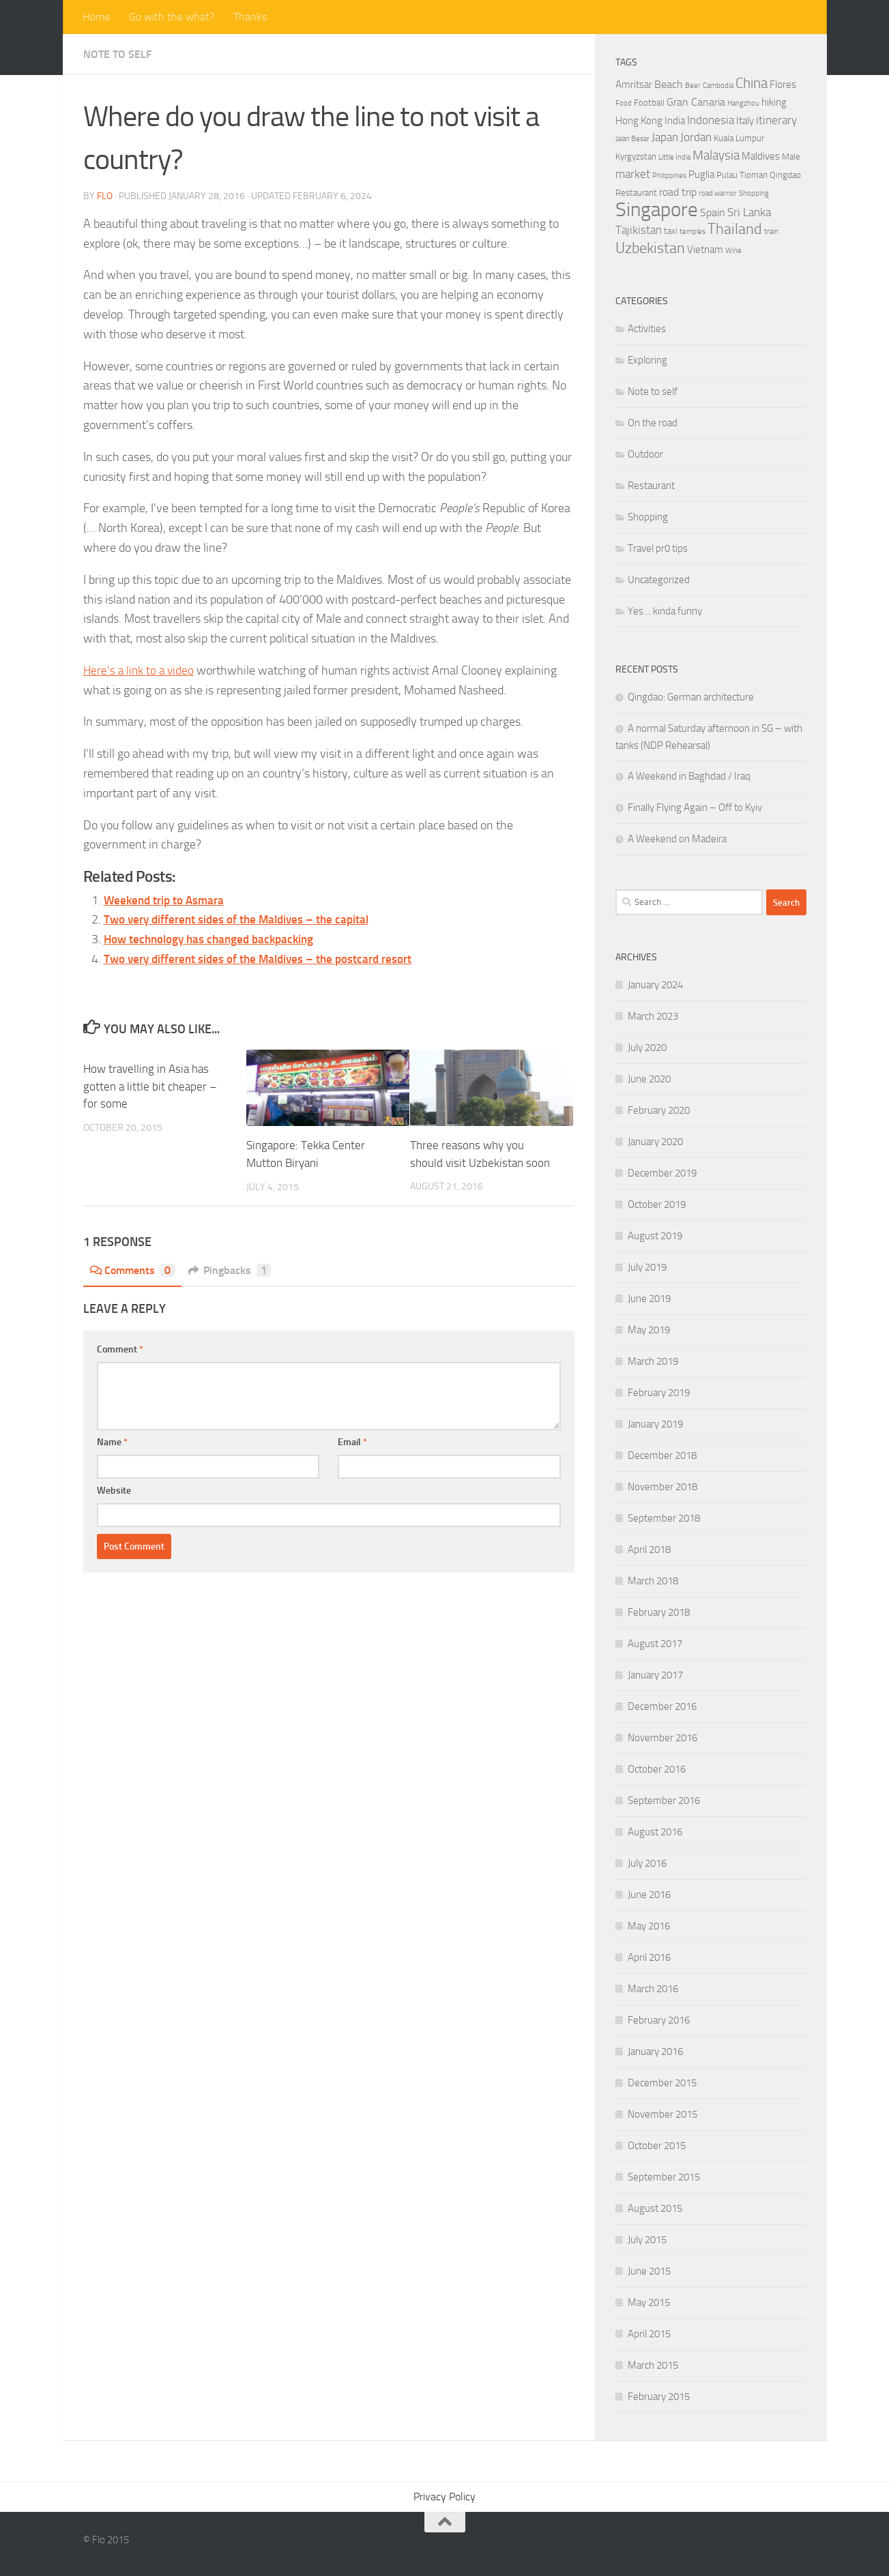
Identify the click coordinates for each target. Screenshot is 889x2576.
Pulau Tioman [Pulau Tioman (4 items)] (742, 175)
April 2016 (649, 1957)
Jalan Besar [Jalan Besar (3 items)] (632, 138)
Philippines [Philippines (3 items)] (669, 175)
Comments (132, 1269)
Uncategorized (659, 580)
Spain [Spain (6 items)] (712, 212)
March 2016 (653, 1989)
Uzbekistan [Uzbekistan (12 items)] (650, 248)
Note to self (117, 54)
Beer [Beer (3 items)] (693, 85)
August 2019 (655, 1236)
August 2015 (655, 2208)
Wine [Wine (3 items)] (733, 250)
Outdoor (645, 454)
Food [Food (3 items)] (623, 103)
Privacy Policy (444, 2496)
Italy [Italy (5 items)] (745, 121)
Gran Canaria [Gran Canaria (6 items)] (696, 101)
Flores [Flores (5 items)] (783, 84)
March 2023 (653, 1016)
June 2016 (649, 1895)
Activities (647, 329)
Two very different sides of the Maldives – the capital (242, 919)
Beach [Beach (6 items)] (668, 84)
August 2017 (655, 1644)
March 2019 (653, 1361)
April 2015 (649, 2334)
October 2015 (657, 2146)
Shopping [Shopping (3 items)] (754, 193)
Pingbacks (230, 1269)
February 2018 (659, 1612)
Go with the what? (171, 16)
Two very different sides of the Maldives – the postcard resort (265, 958)
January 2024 (655, 985)
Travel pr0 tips (658, 548)
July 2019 (647, 1267)
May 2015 (649, 2302)
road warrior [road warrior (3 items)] (718, 193)
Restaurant (651, 485)
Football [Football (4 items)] (649, 103)
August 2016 (655, 1832)
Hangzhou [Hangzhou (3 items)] (743, 103)
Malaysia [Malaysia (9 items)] (716, 155)
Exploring (647, 360)
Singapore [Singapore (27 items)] (656, 210)
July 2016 (647, 1863)
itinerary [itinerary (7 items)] (776, 120)
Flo (105, 196)
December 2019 (662, 1173)
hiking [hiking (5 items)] (774, 102)
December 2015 (662, 2083)
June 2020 (649, 1079)
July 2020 (647, 1047)
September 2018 (664, 1518)
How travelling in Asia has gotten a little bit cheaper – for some (150, 1086)
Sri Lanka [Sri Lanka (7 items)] (749, 212)
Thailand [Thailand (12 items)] (735, 229)
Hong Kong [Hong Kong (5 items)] (638, 121)
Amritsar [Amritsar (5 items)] (633, 84)
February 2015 (659, 2396)
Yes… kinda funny (665, 611)
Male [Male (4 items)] (791, 156)
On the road (652, 423)
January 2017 (655, 1675)
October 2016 (657, 1769)
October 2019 (657, 1204)
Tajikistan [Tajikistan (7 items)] (638, 230)
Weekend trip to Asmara (167, 900)
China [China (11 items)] (751, 82)
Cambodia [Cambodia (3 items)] (718, 85)
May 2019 (649, 1330)
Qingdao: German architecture (691, 697)
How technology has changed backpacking (214, 939)
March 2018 (653, 1581)
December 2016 (662, 1706)
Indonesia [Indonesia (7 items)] (710, 120)
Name (112, 1441)
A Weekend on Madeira (677, 839)
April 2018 (649, 1549)
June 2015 (649, 2271)
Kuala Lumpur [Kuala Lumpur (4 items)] (739, 138)
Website (114, 1490)
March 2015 (653, 2365)
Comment (120, 1348)
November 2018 (662, 1487)
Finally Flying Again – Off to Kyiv (695, 807)
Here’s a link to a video (140, 670)
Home (96, 16)
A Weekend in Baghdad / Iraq (689, 776)
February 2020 (659, 1110)
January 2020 (655, 1142)
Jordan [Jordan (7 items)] (696, 137)
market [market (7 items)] (632, 174)
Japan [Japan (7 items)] (665, 137)
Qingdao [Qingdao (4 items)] (785, 175)
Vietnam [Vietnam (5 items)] (705, 249)
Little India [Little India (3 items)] (674, 157)
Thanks (250, 16)
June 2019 (649, 1298)
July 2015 (647, 2240)
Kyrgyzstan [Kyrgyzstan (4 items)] (635, 156)
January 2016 (655, 2051)
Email (352, 1441)
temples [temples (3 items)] (692, 231)
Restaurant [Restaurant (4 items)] (636, 193)
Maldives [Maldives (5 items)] (761, 156)
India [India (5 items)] (675, 121)
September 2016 (664, 1800)
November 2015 (662, 2114)
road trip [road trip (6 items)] (678, 192)
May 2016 (649, 1926)
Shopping (648, 517)
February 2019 (659, 1393)
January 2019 (655, 1424)
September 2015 (664, 2177)
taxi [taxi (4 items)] (670, 231)
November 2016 (662, 1738)
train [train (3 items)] (771, 231)
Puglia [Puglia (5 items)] (701, 174)
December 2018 (662, 1455)
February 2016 (659, 2020)
